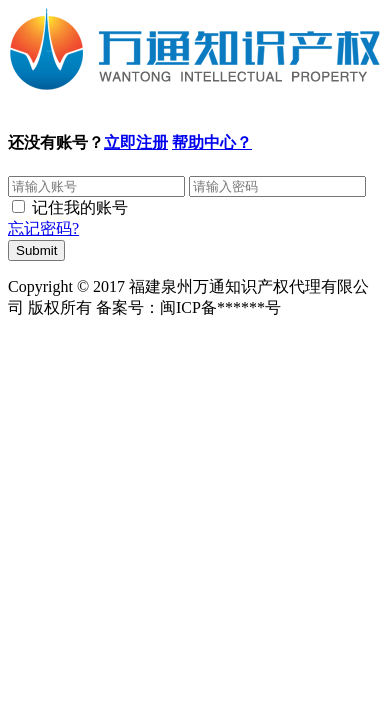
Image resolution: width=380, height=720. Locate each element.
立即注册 (136, 142)
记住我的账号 (80, 207)
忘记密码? (43, 228)
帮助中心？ (212, 142)
